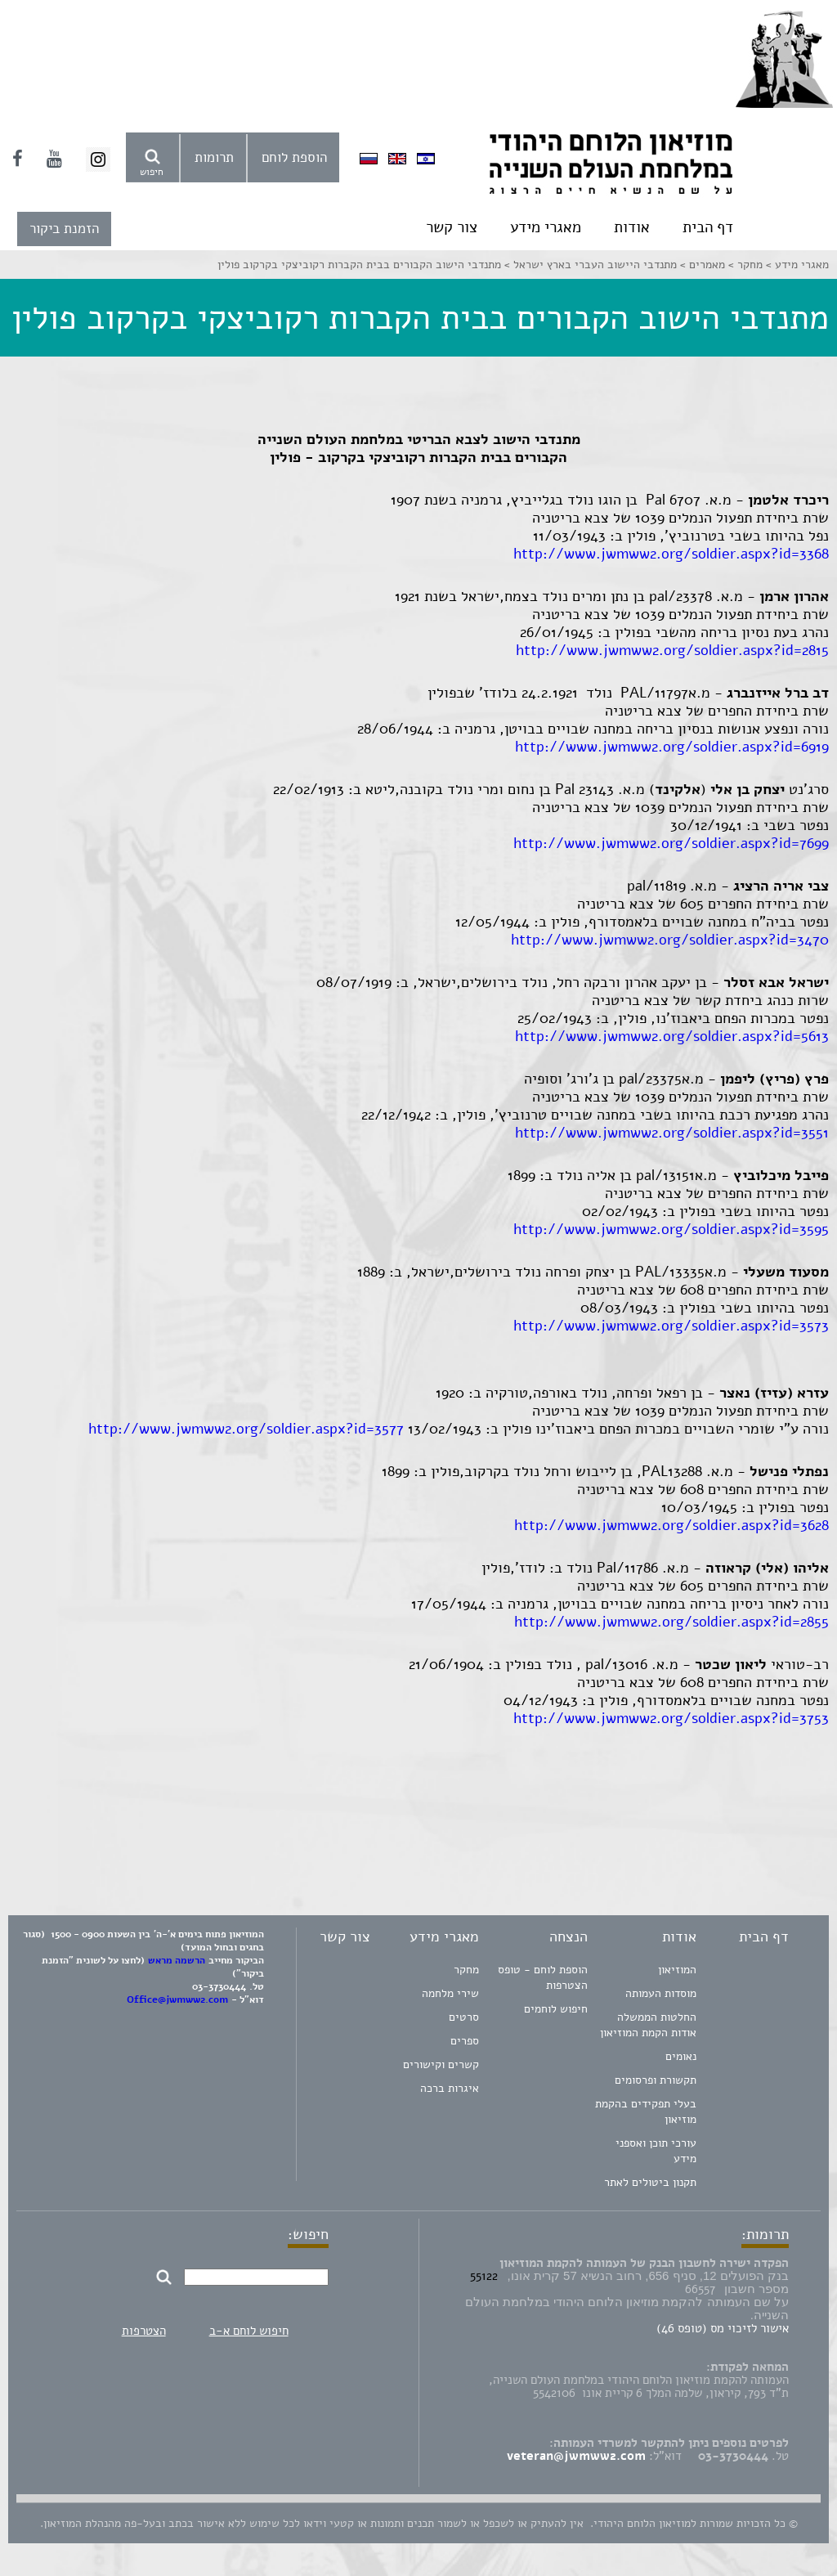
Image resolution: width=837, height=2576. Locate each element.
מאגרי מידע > (796, 264)
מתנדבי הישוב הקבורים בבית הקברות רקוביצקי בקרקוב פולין (359, 264)
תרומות (214, 157)
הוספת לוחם (294, 157)
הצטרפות (144, 2330)
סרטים (464, 2017)
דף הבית (708, 227)
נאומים (680, 2056)
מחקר (466, 1969)
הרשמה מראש (176, 1960)
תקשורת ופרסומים (655, 2080)
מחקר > (744, 264)
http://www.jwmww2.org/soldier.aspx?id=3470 (670, 939)
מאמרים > (701, 264)
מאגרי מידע (545, 227)
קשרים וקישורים (441, 2064)
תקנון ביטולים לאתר (650, 2182)
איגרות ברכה (449, 2088)
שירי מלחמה (450, 1993)
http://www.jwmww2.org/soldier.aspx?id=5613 (672, 1036)
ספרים (464, 2041)
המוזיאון (677, 1969)
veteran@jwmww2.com (576, 2456)
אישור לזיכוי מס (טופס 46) (722, 2328)
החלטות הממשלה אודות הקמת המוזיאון (648, 2024)
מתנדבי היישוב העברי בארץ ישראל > (589, 264)
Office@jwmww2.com (177, 1999)
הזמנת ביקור (64, 228)
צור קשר (451, 227)
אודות (632, 227)
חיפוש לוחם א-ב (249, 2330)
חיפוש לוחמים (556, 2009)
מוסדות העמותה (660, 1993)
